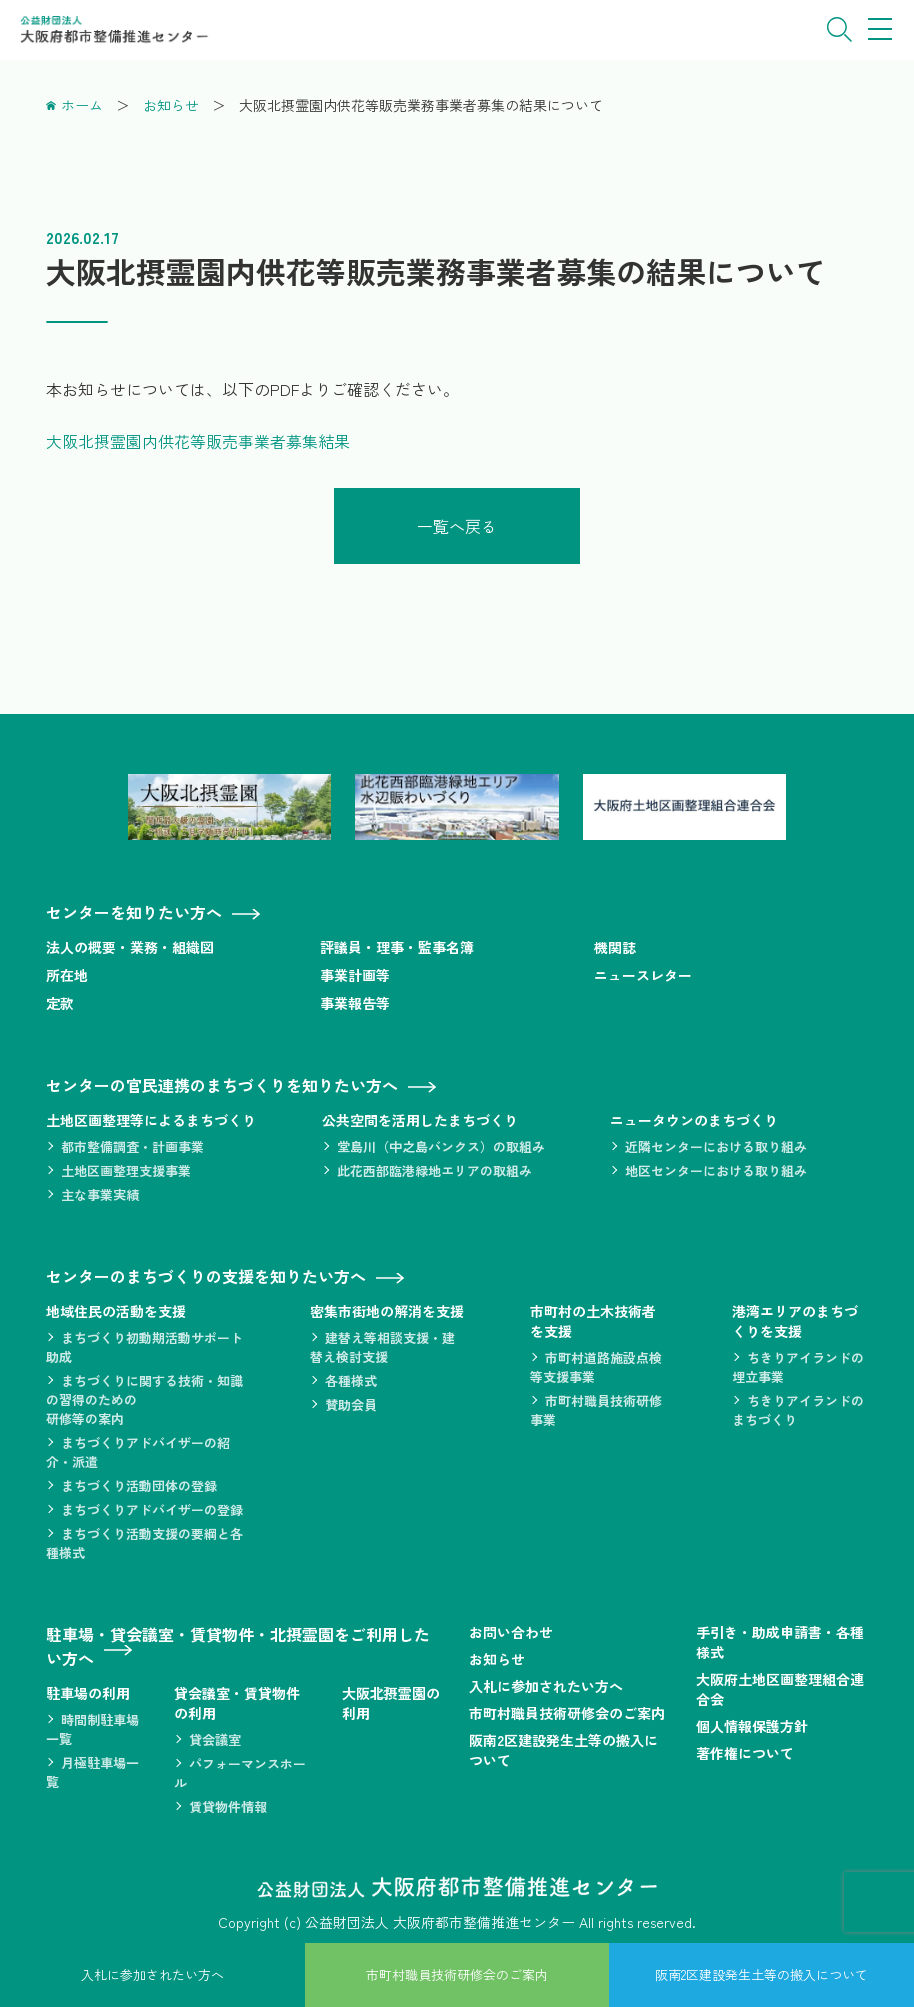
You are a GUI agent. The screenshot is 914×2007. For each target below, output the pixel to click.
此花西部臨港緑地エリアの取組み (434, 1169)
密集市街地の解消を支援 (387, 1310)
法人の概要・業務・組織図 (130, 946)
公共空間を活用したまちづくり (420, 1119)
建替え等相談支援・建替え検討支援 (382, 1346)
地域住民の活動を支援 (116, 1310)
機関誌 (615, 946)
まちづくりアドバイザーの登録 (152, 1508)
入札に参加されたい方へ (546, 1685)
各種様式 (351, 1379)
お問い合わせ (511, 1631)
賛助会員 (351, 1403)
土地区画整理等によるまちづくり (151, 1119)
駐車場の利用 (88, 1692)
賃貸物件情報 (228, 1805)
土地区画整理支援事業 (126, 1169)
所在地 (67, 974)
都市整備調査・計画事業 (132, 1145)
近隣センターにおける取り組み (716, 1145)
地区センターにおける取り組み (716, 1169)
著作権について (745, 1752)
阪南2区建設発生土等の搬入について (563, 1749)
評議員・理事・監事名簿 (397, 946)
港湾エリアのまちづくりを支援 (795, 1320)
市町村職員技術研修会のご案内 (567, 1712)
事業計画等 (355, 974)
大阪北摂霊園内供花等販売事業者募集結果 (198, 441)
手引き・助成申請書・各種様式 (780, 1641)
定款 (60, 1002)
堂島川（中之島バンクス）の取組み (441, 1145)
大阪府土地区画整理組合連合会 (780, 1688)
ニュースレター (643, 974)
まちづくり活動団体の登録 (139, 1484)
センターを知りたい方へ (134, 911)
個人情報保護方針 (752, 1725)
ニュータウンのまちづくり (694, 1119)
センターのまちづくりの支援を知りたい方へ (206, 1275)
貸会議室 (215, 1738)
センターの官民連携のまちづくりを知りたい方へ (222, 1084)
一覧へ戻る (457, 525)
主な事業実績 (100, 1193)
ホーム (82, 105)
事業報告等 (355, 1002)
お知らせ (171, 105)
